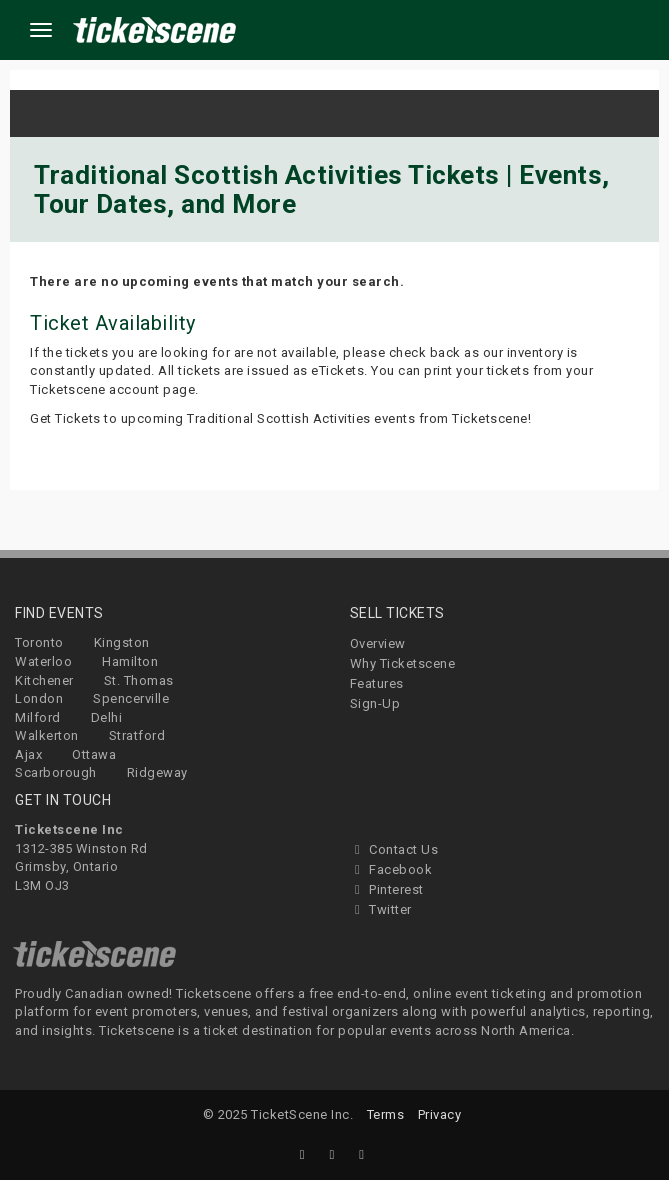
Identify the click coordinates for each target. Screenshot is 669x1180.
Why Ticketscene (403, 663)
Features (377, 683)
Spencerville (131, 698)
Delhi (107, 717)
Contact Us (394, 849)
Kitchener (44, 680)
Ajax (28, 754)
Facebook (391, 869)
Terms (386, 1114)
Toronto (39, 642)
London (39, 698)
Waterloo (43, 661)
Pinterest (387, 889)
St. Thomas (139, 680)
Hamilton (130, 661)
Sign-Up (375, 703)
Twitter (381, 909)
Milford (38, 717)
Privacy (440, 1114)
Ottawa (94, 754)
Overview (378, 643)
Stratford (137, 735)
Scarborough (56, 772)
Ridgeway (157, 772)
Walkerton (47, 735)
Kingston (122, 642)
